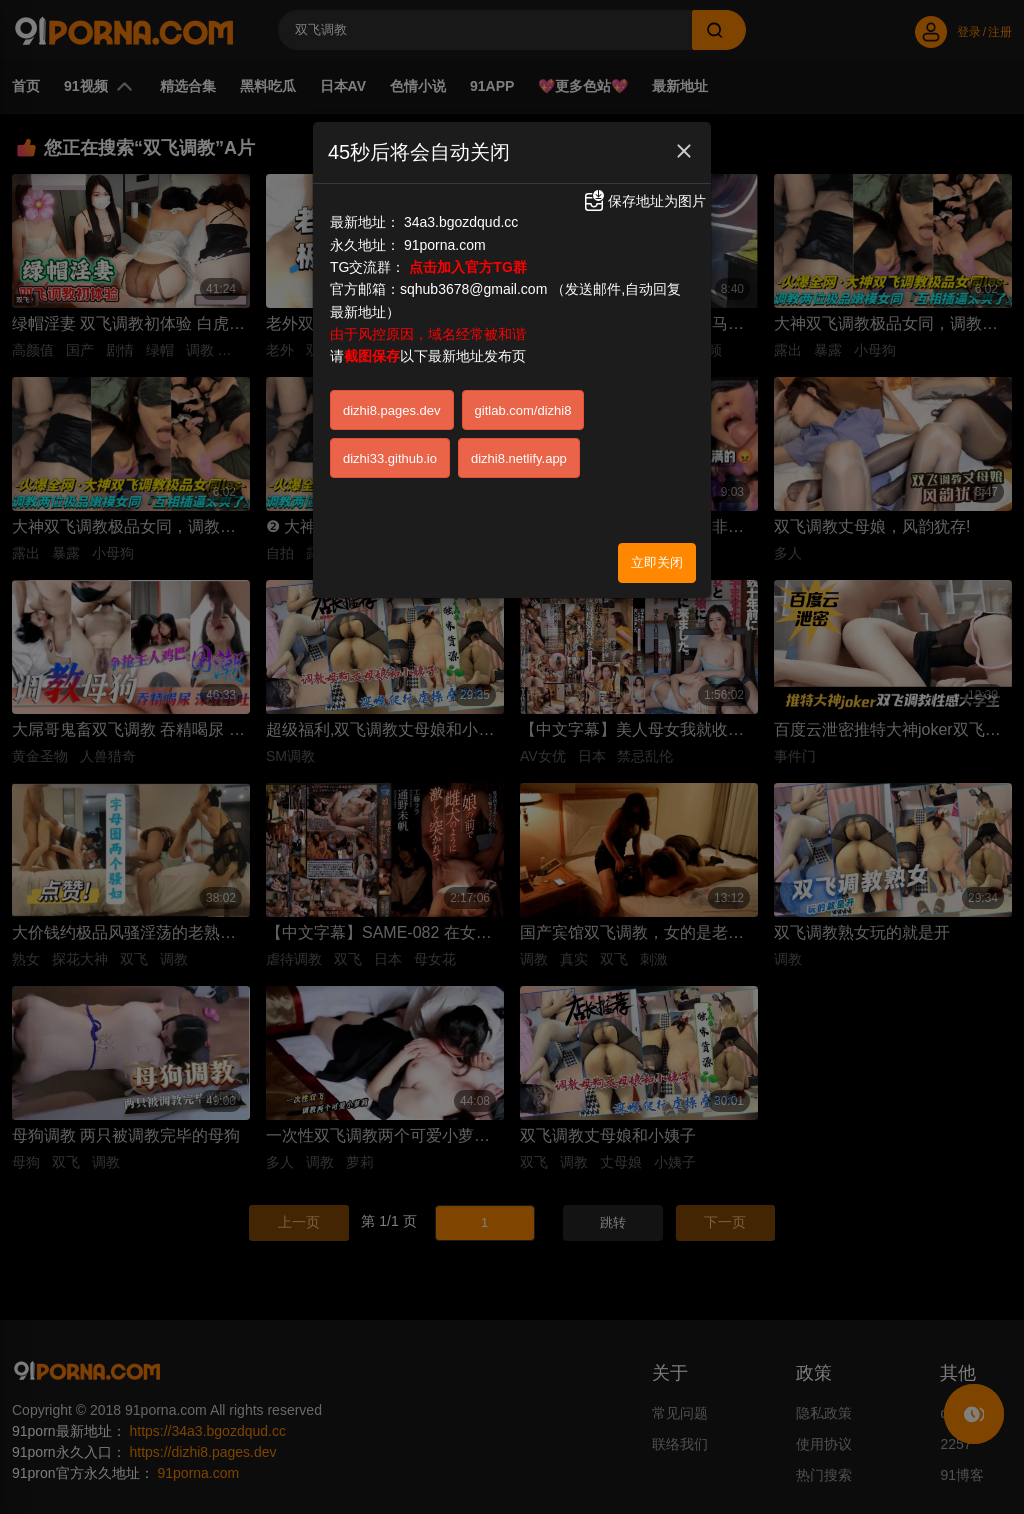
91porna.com (445, 245)
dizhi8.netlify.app (519, 458)
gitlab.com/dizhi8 (523, 410)
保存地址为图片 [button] (644, 201)
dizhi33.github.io (390, 458)
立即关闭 (657, 562)
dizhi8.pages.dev (392, 410)
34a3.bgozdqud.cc (461, 222)
